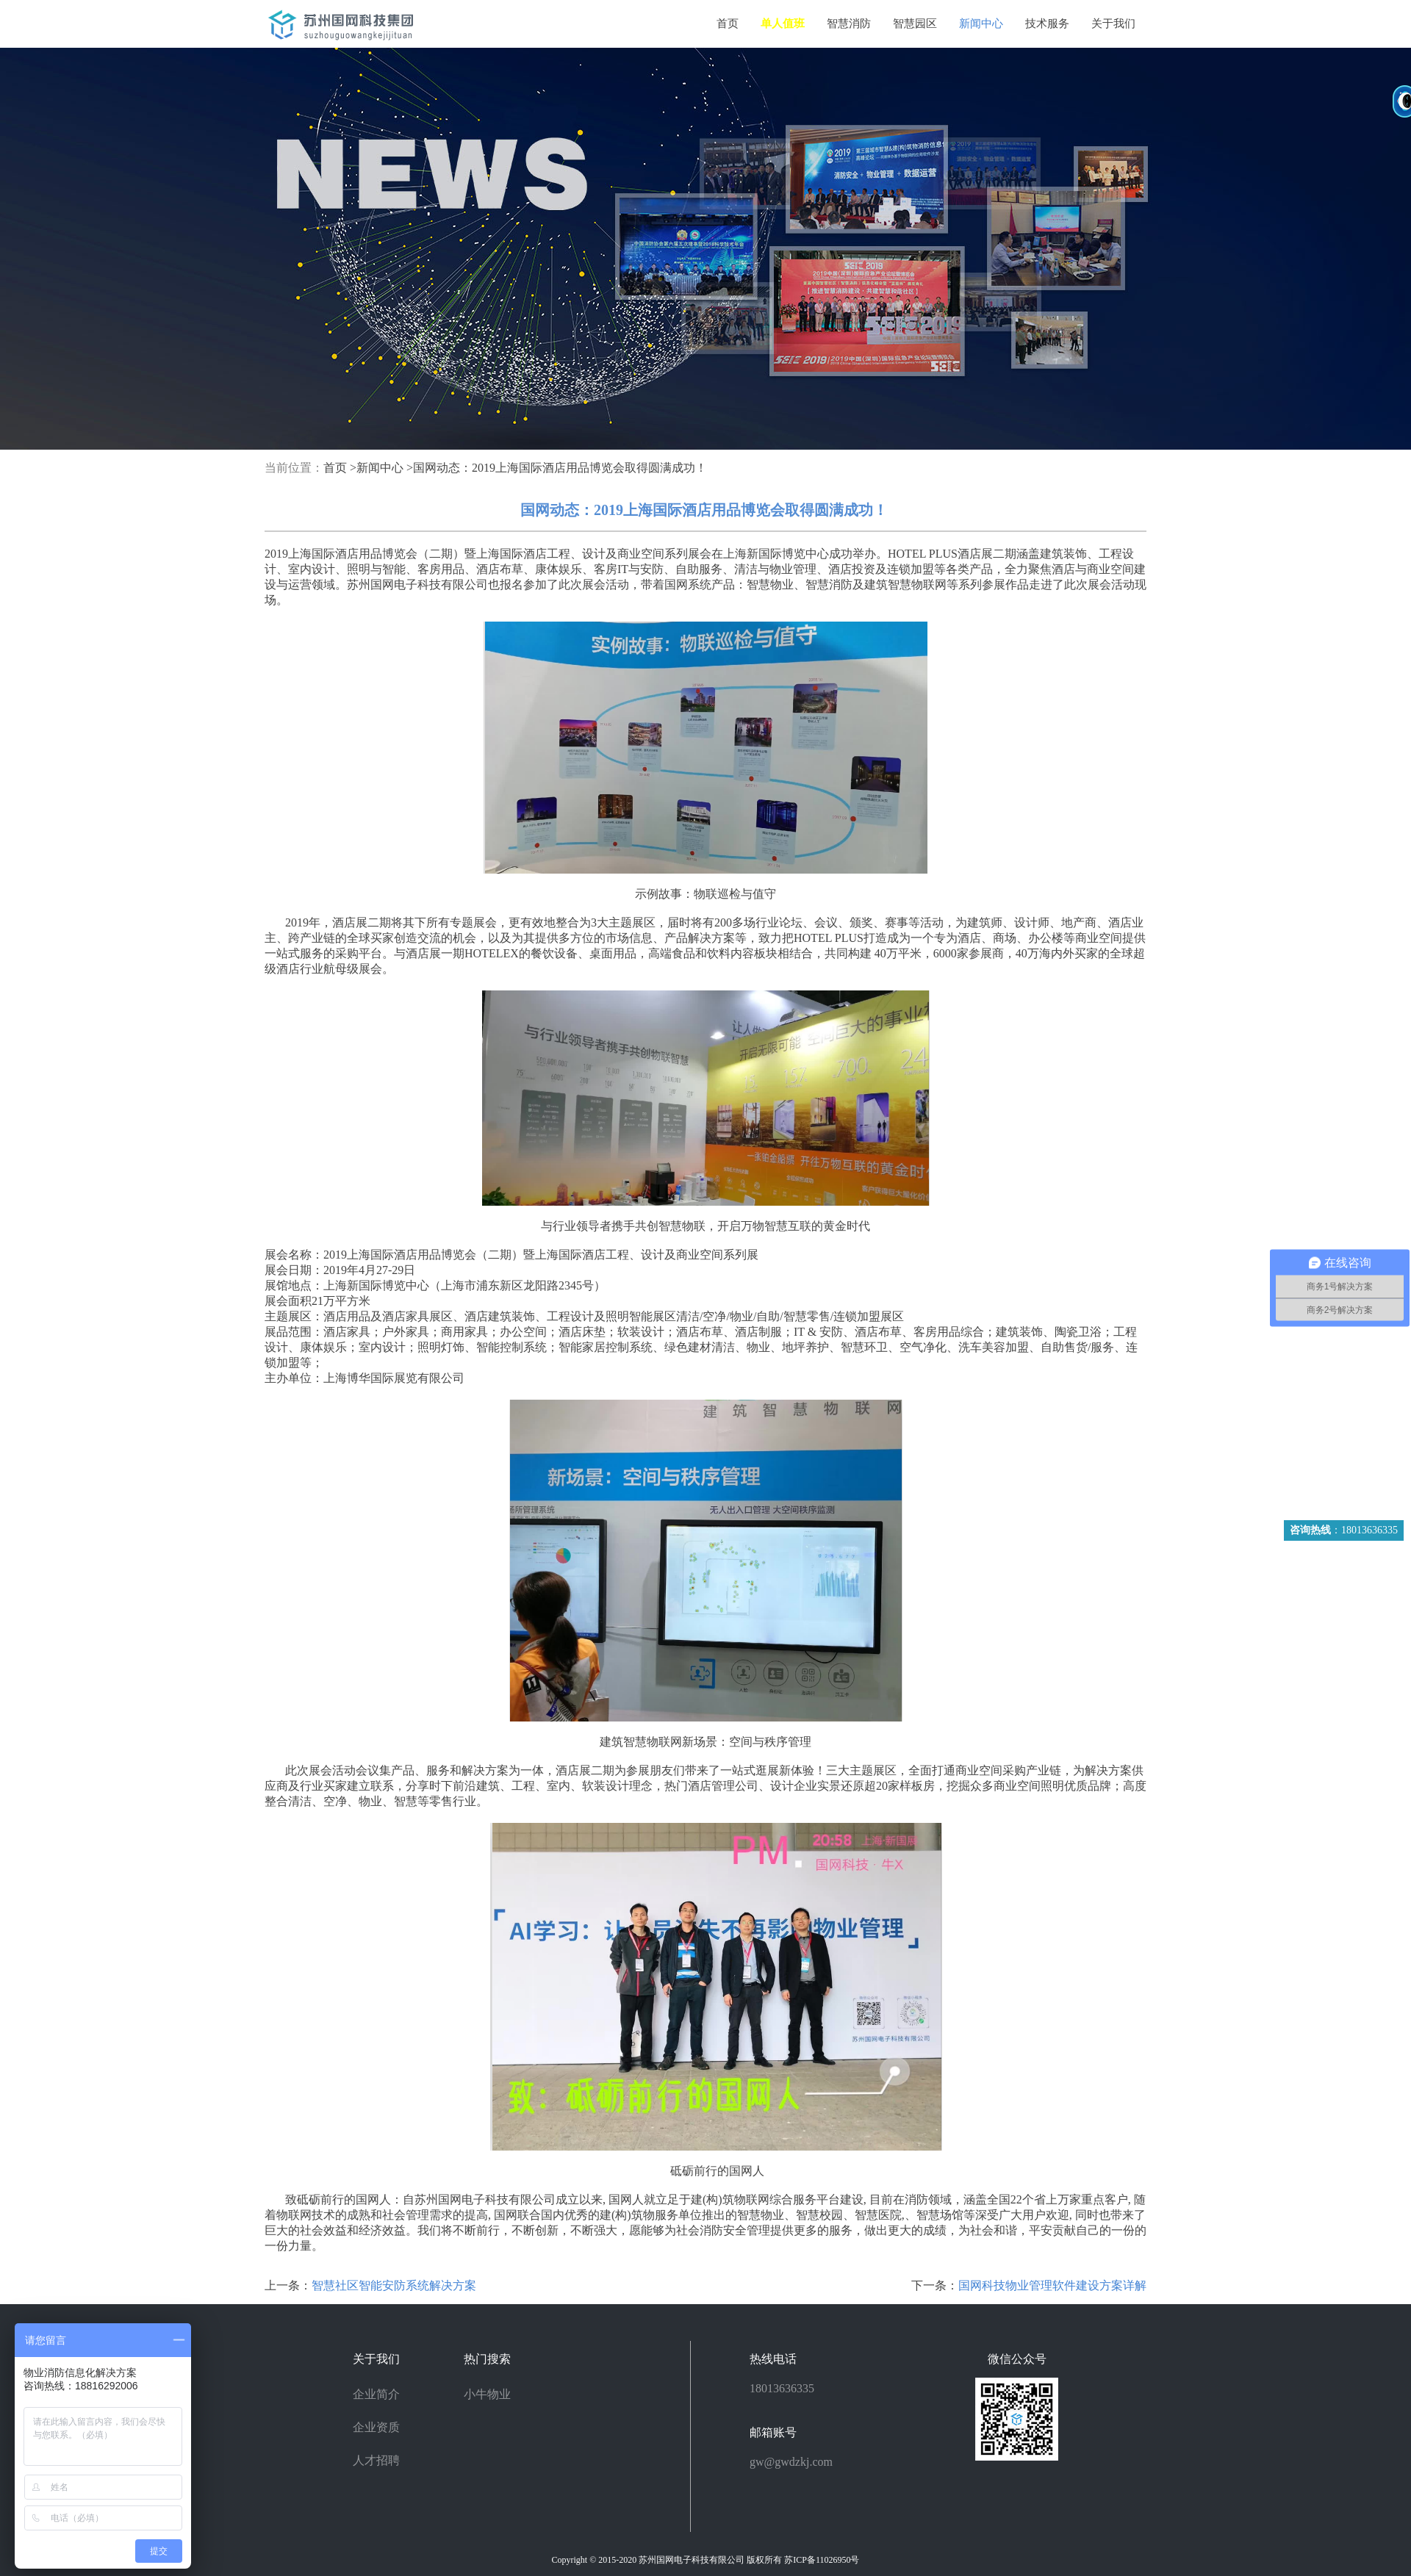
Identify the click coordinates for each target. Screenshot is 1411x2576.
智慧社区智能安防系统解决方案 (394, 2285)
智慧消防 (849, 23)
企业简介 (376, 2394)
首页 (728, 23)
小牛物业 (487, 2394)
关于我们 (1113, 23)
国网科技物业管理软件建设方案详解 (1052, 2285)
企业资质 (376, 2427)
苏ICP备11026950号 (821, 2560)
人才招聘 (376, 2460)
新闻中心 (981, 23)
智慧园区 (915, 23)
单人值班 (783, 23)
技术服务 (1047, 23)
